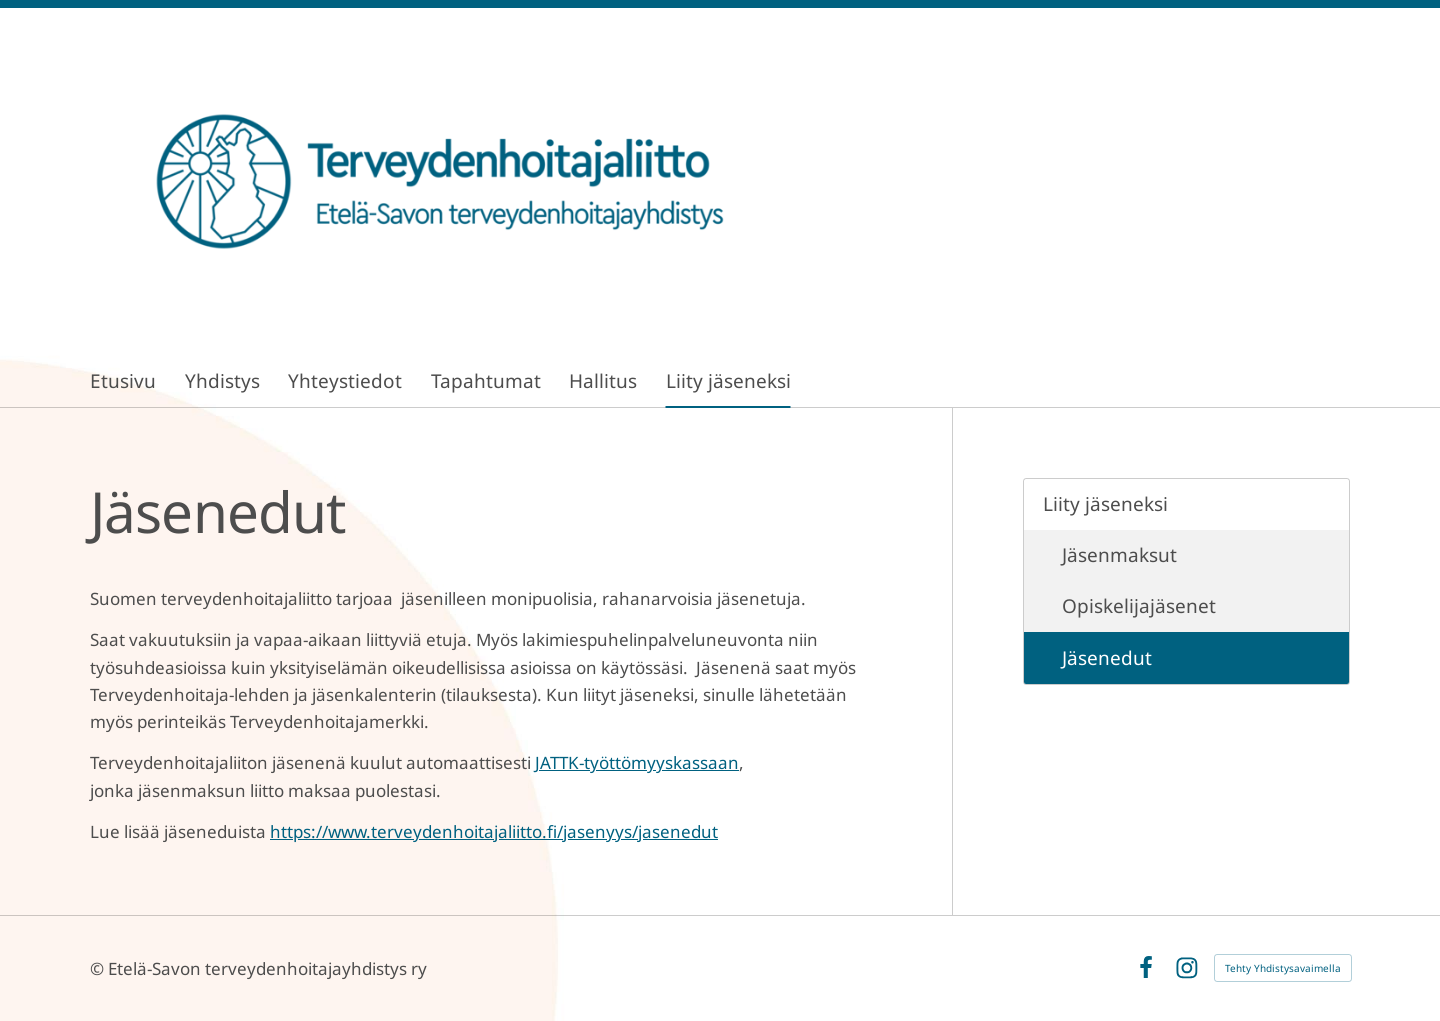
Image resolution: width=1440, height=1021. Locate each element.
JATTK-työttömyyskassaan (637, 762)
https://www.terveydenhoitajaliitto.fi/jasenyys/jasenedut (494, 831)
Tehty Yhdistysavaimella (1283, 968)
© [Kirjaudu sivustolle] (99, 968)
